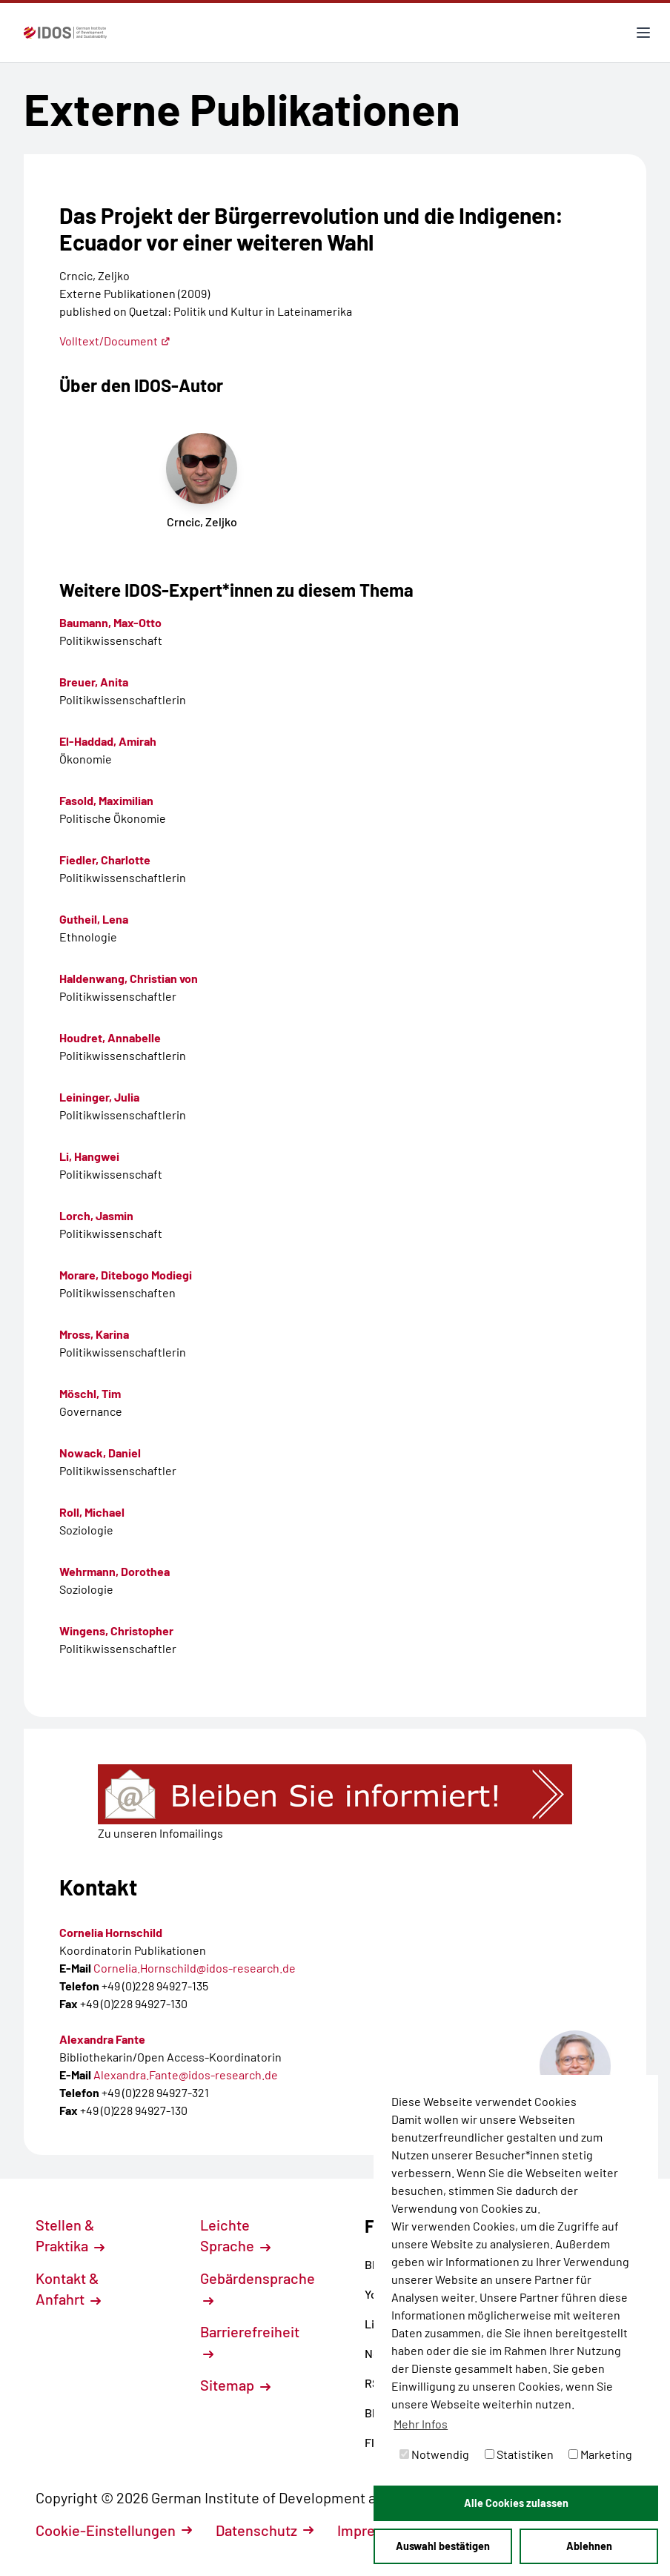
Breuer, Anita (93, 682)
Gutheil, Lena (93, 919)
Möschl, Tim (90, 1393)
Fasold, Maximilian (106, 800)
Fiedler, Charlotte (104, 859)
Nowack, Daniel (100, 1453)
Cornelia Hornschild (110, 1932)
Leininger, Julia (99, 1097)
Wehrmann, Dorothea (114, 1571)
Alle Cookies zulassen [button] (516, 2503)
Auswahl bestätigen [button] (443, 2546)
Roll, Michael (92, 1512)
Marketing (600, 2454)
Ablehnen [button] (589, 2546)
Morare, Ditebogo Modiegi (125, 1275)
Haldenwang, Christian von (128, 978)
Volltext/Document (114, 341)
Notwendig (434, 2454)
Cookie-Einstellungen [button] (114, 2530)
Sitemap (235, 2385)
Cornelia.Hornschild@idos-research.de (194, 1968)
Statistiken (519, 2454)
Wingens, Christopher (116, 1630)
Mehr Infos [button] (421, 2424)
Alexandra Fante (102, 2039)
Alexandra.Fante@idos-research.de (185, 2074)
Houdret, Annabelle (110, 1037)
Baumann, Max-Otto (110, 622)
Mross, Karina (94, 1334)
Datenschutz (265, 2530)
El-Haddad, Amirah (107, 741)
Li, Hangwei (89, 1156)
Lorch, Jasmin (96, 1215)
